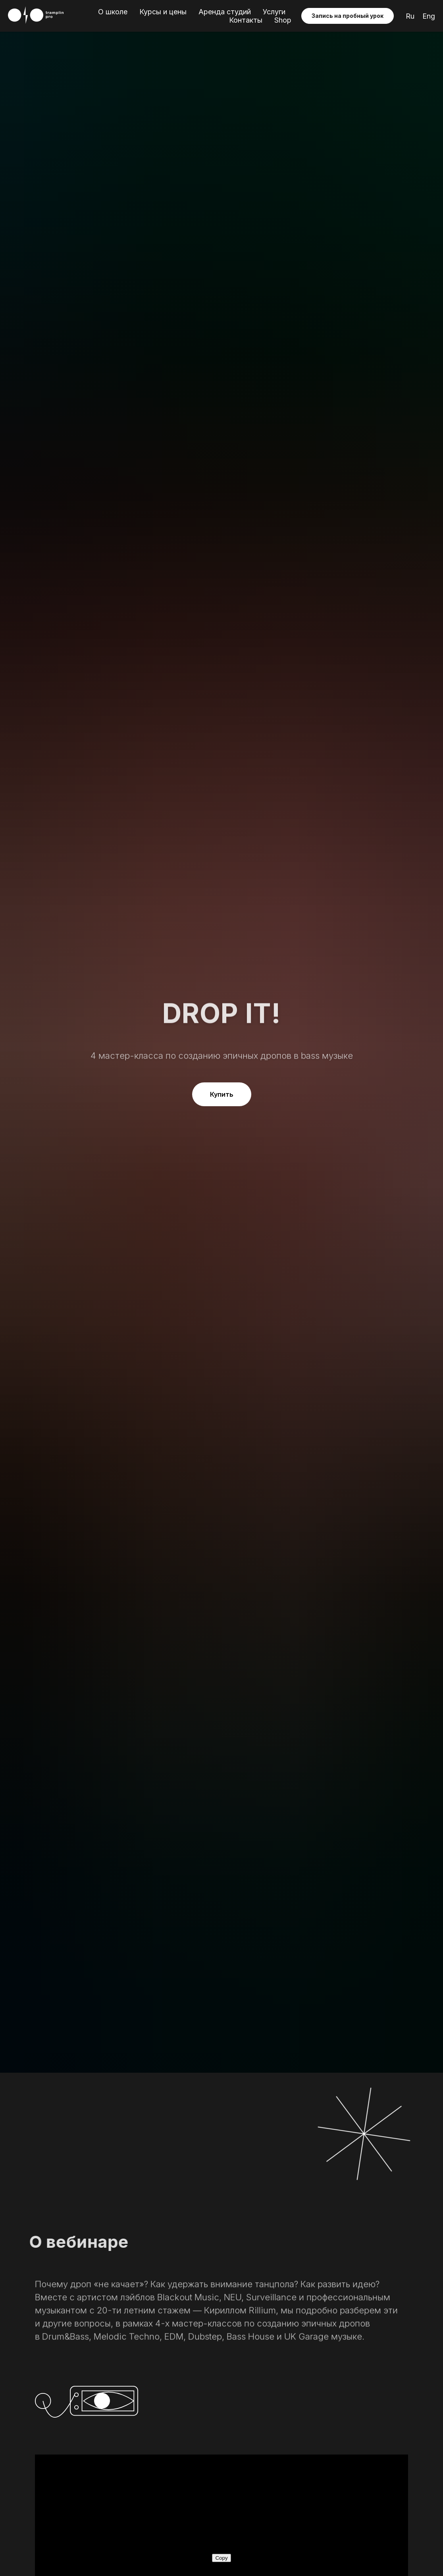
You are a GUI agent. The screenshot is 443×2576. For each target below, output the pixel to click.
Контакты (245, 20)
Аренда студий (224, 12)
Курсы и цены (163, 12)
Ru (410, 16)
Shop (282, 20)
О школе (112, 12)
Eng (428, 16)
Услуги (274, 12)
